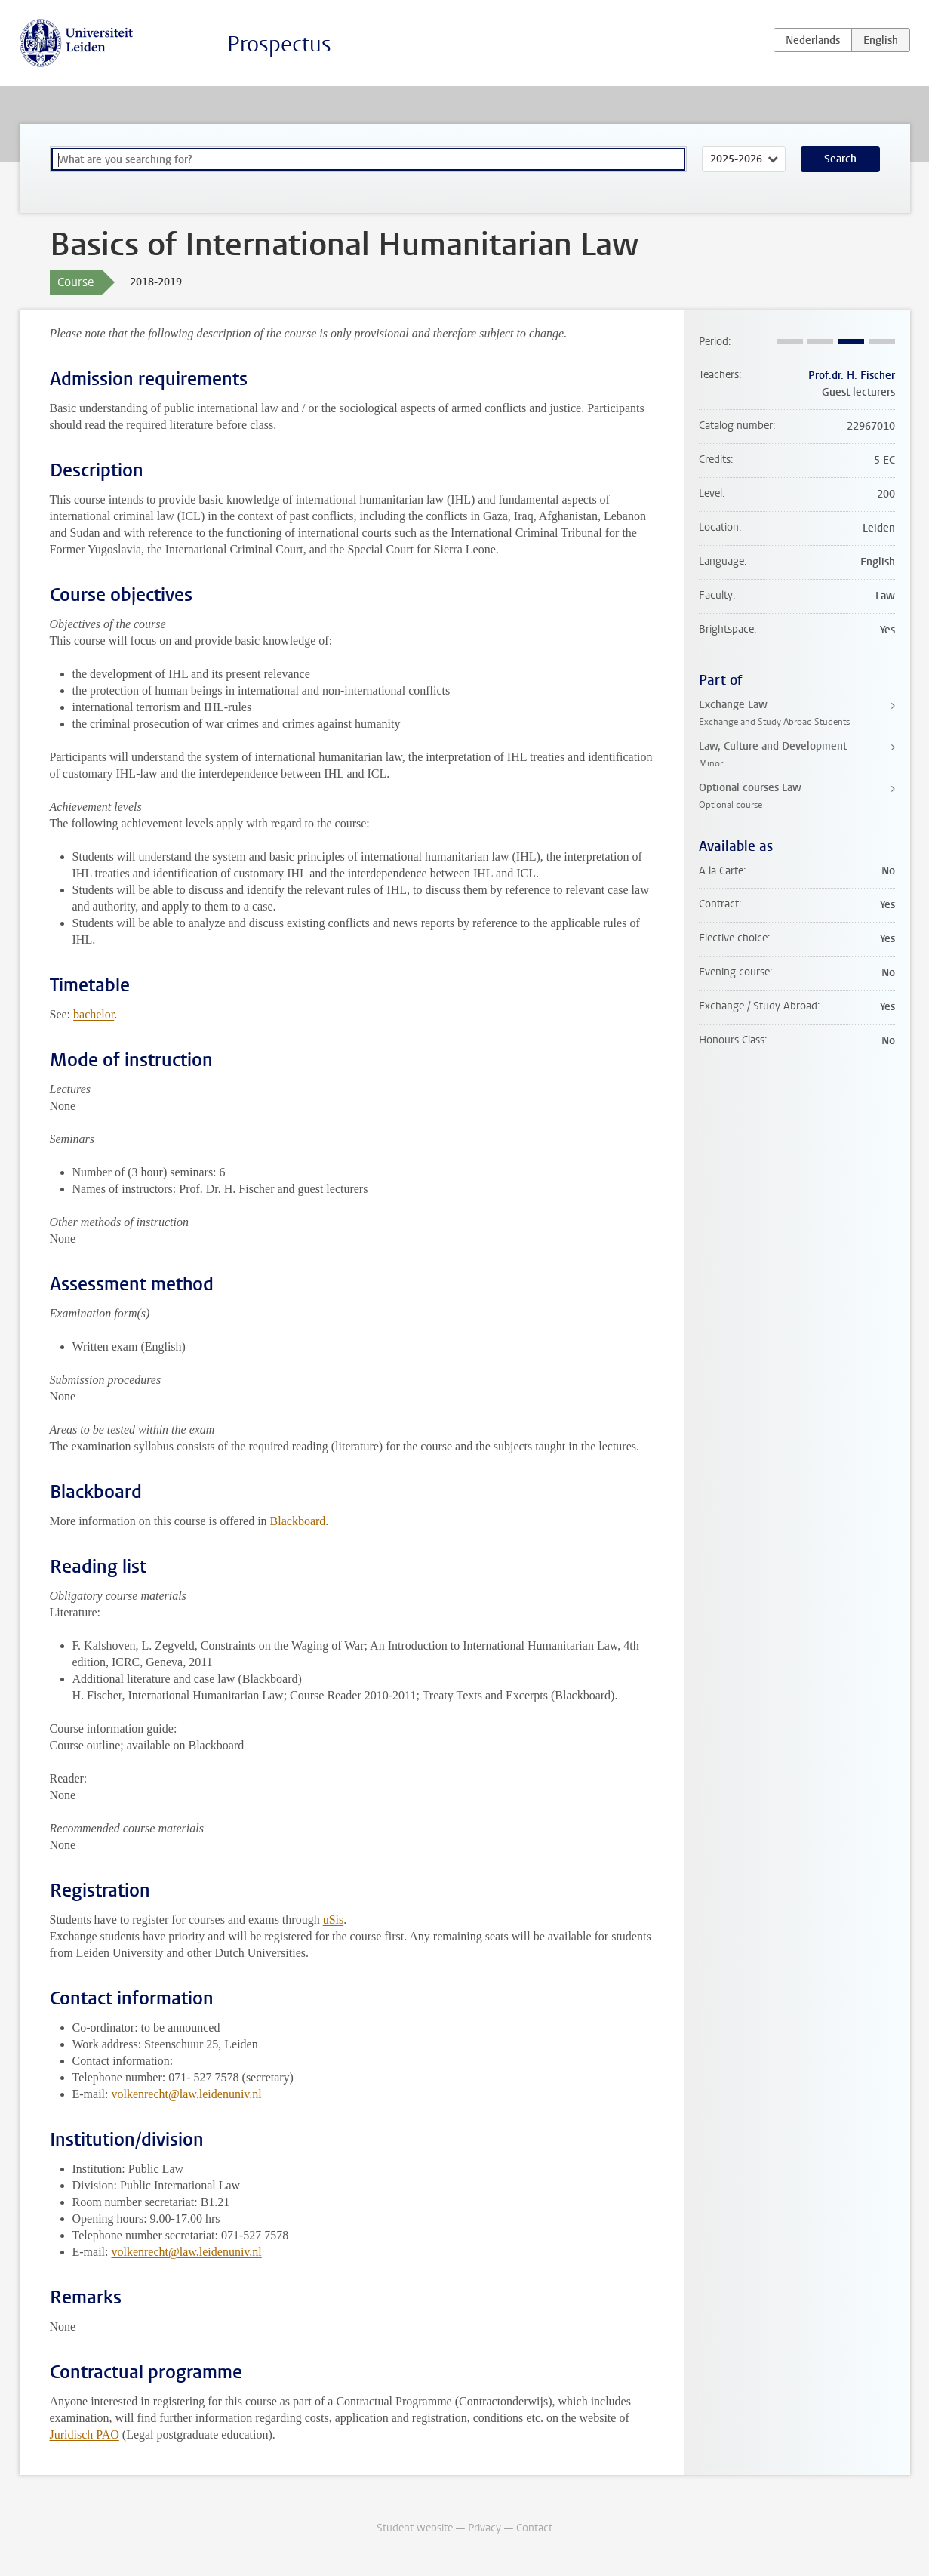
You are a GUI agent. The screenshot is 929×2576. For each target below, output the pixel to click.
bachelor (93, 1014)
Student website (415, 2528)
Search (840, 159)
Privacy (484, 2528)
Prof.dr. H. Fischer (851, 375)
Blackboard (298, 1520)
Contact (534, 2528)
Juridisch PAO (84, 2434)
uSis (333, 1919)
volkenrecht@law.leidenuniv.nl (186, 2094)
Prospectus (279, 44)
